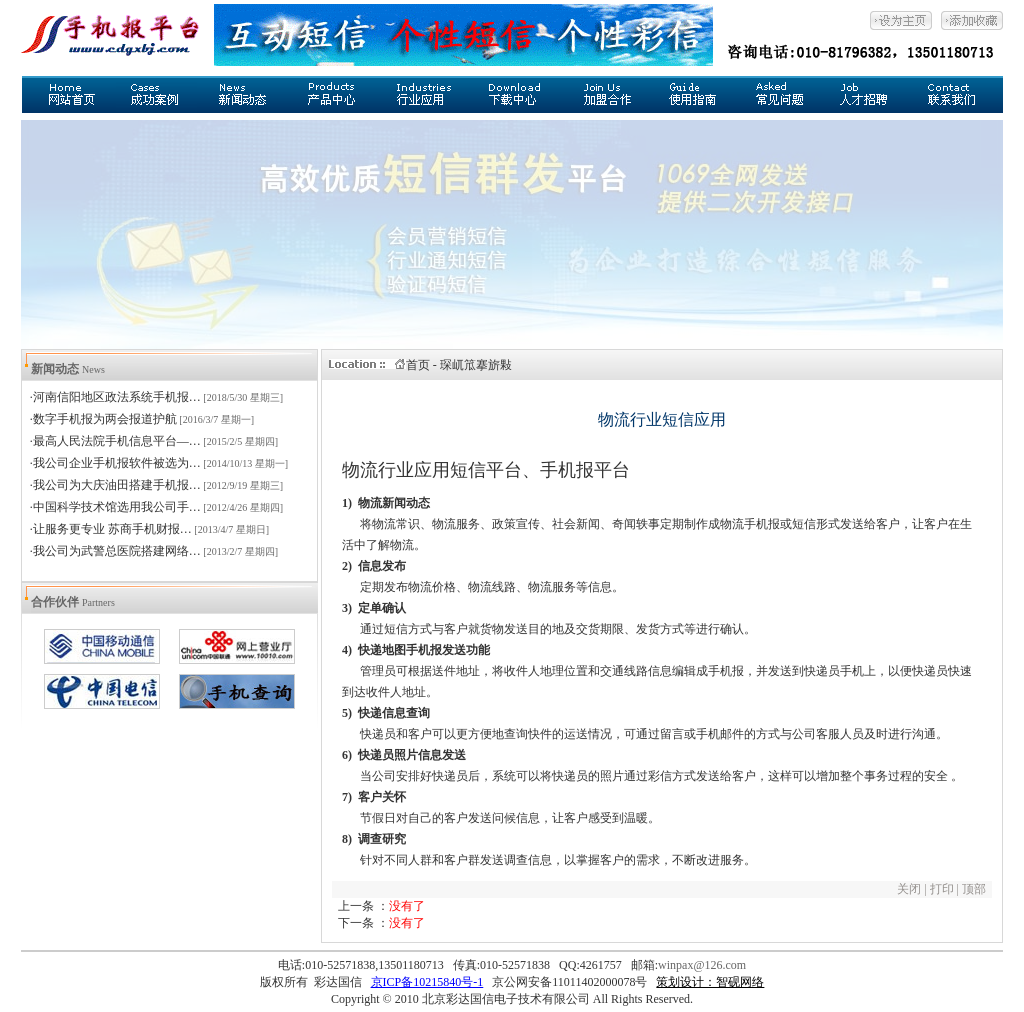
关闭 (909, 889)
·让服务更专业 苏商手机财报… (111, 529)
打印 (942, 889)
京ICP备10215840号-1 (427, 982)
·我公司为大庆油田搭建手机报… (115, 485)
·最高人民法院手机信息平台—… (115, 441)
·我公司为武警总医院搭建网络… (115, 551)
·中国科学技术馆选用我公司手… (115, 507)
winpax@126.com (702, 965)
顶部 (977, 889)
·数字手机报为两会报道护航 (103, 419)
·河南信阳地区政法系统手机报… (115, 397)
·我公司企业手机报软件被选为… (115, 463)
